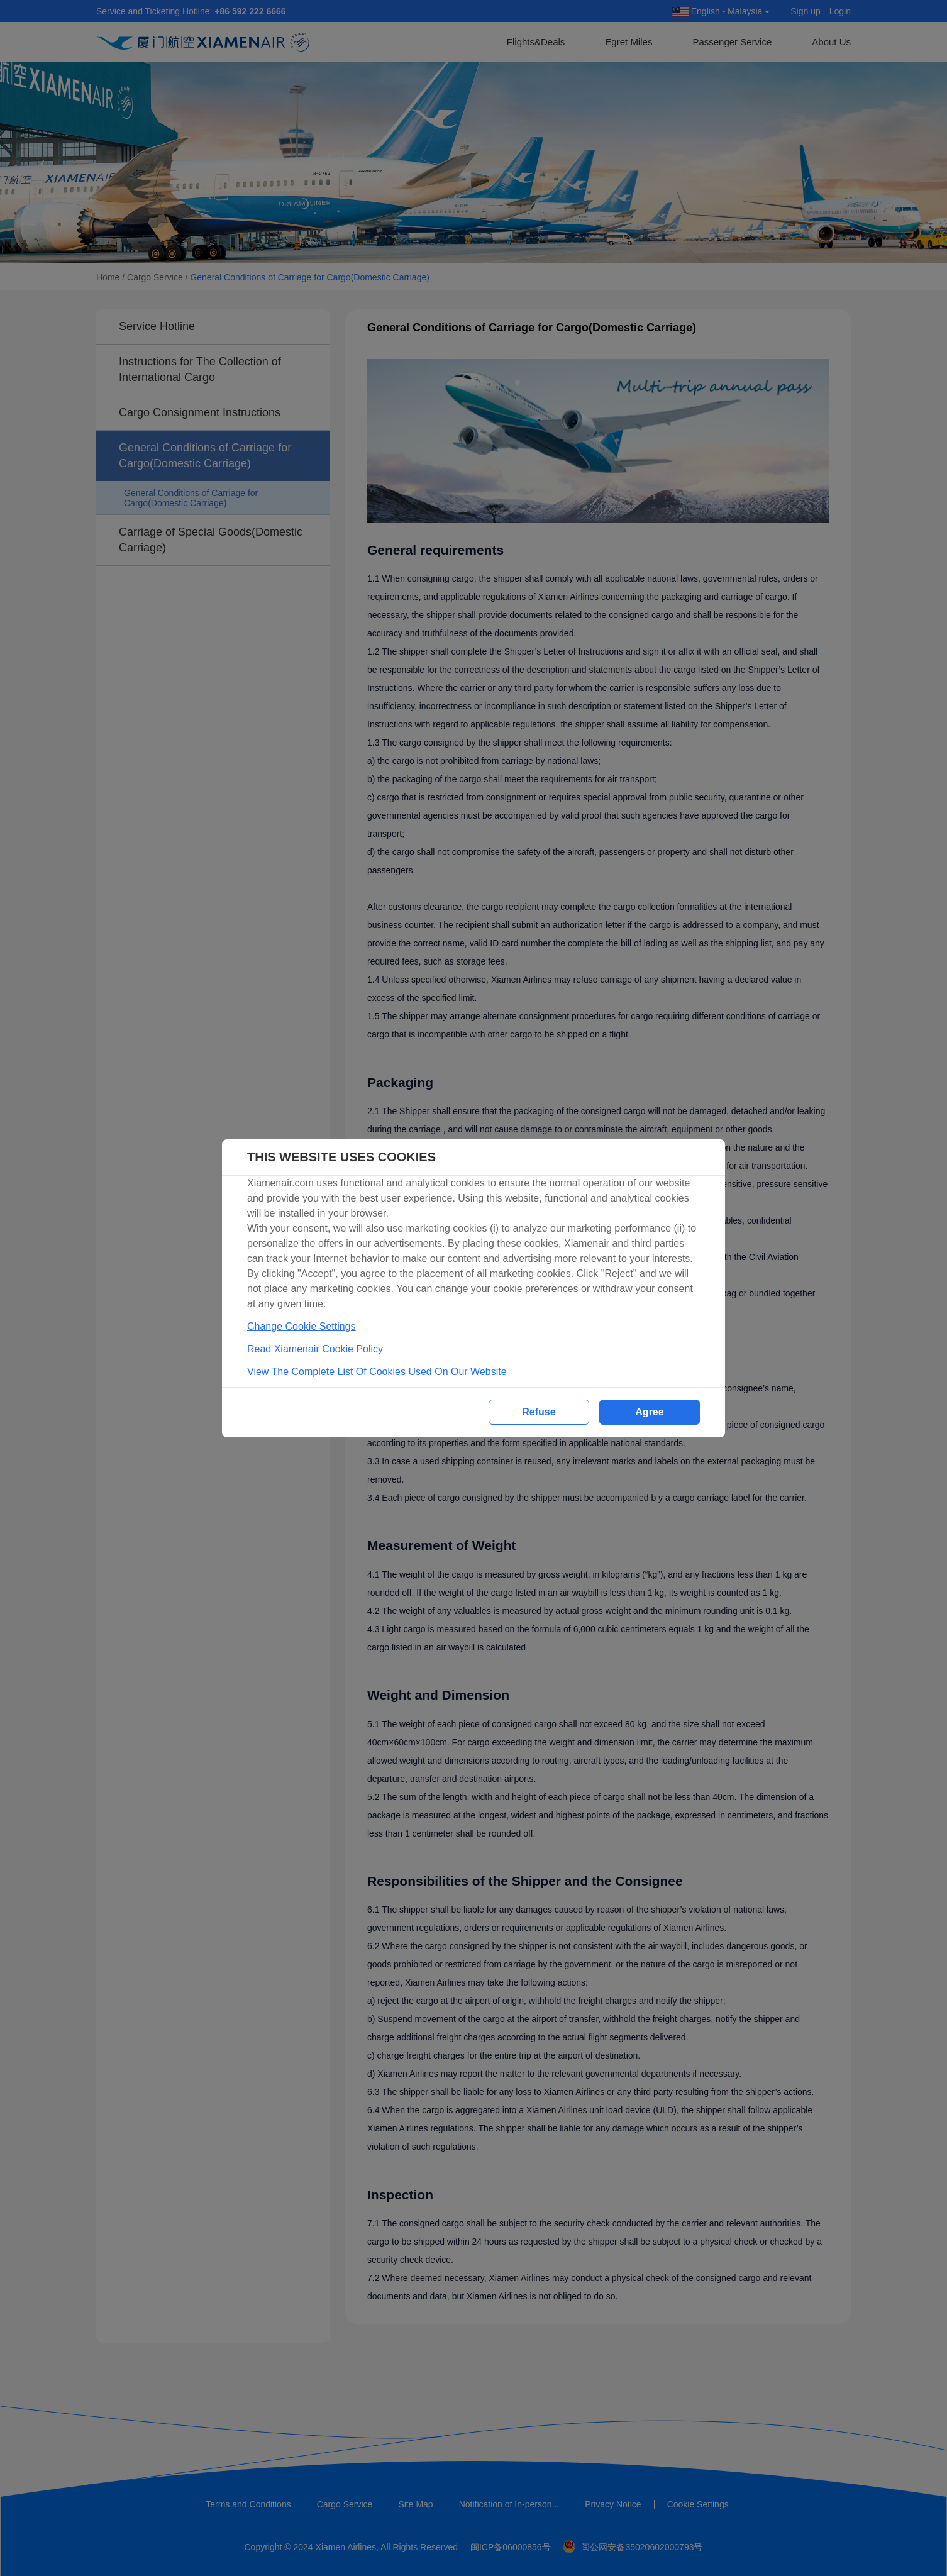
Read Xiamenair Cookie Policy (315, 1349)
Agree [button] (649, 1412)
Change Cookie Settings (301, 1326)
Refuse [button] (538, 1412)
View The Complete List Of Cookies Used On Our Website (377, 1371)
